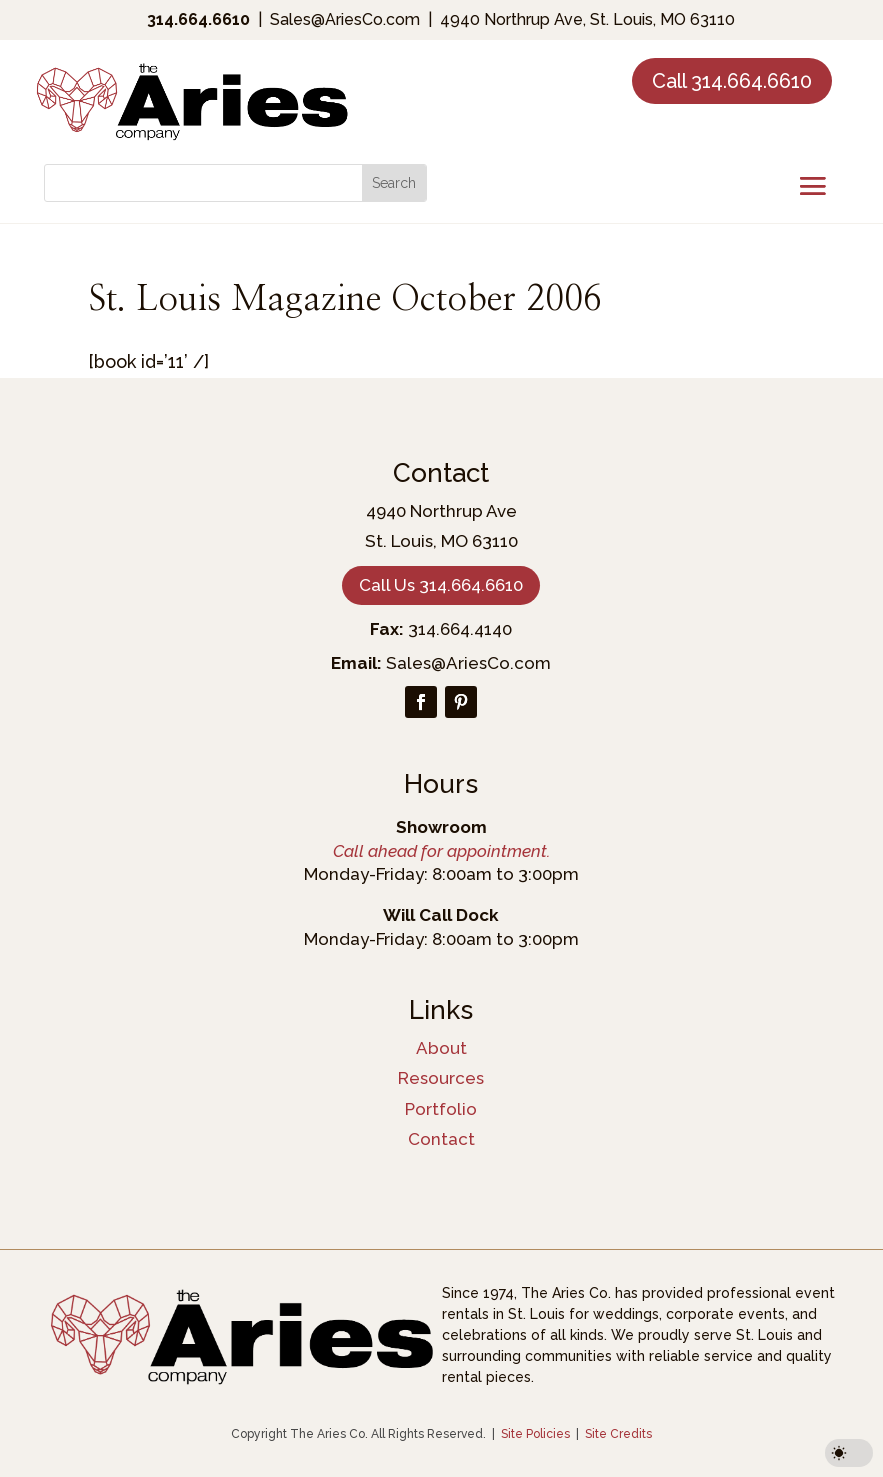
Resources (441, 1078)
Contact (441, 1139)
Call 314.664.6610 (732, 81)
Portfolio (441, 1109)
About (441, 1048)
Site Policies (535, 1434)
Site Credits (618, 1434)
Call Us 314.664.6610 (441, 585)
